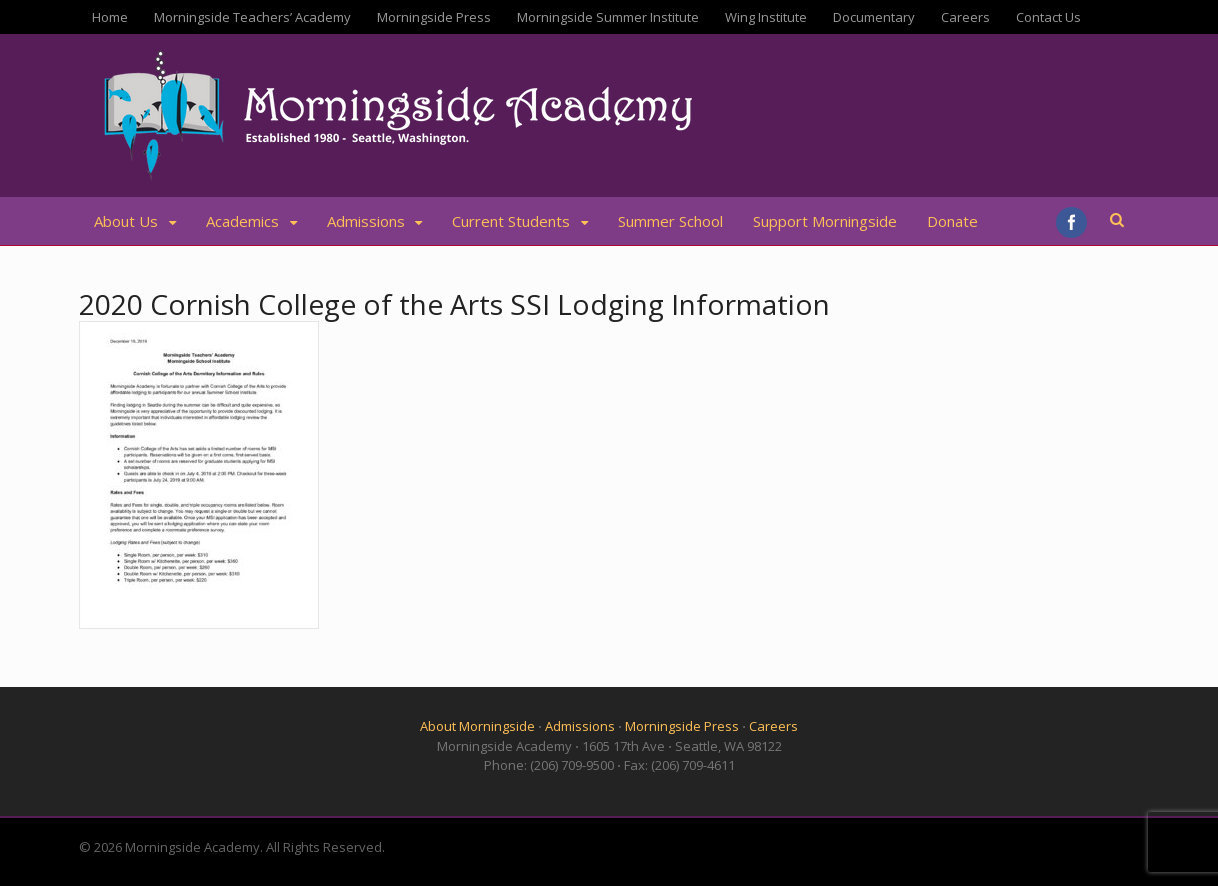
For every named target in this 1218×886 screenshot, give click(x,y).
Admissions (366, 221)
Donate (952, 221)
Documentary (874, 17)
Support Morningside (825, 221)
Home (110, 17)
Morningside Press (434, 17)
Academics (242, 221)
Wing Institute (766, 17)
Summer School (670, 221)
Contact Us (1048, 17)
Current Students (511, 221)
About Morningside (477, 726)
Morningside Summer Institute (608, 17)
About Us (126, 221)
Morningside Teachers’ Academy (252, 17)
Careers (965, 17)
